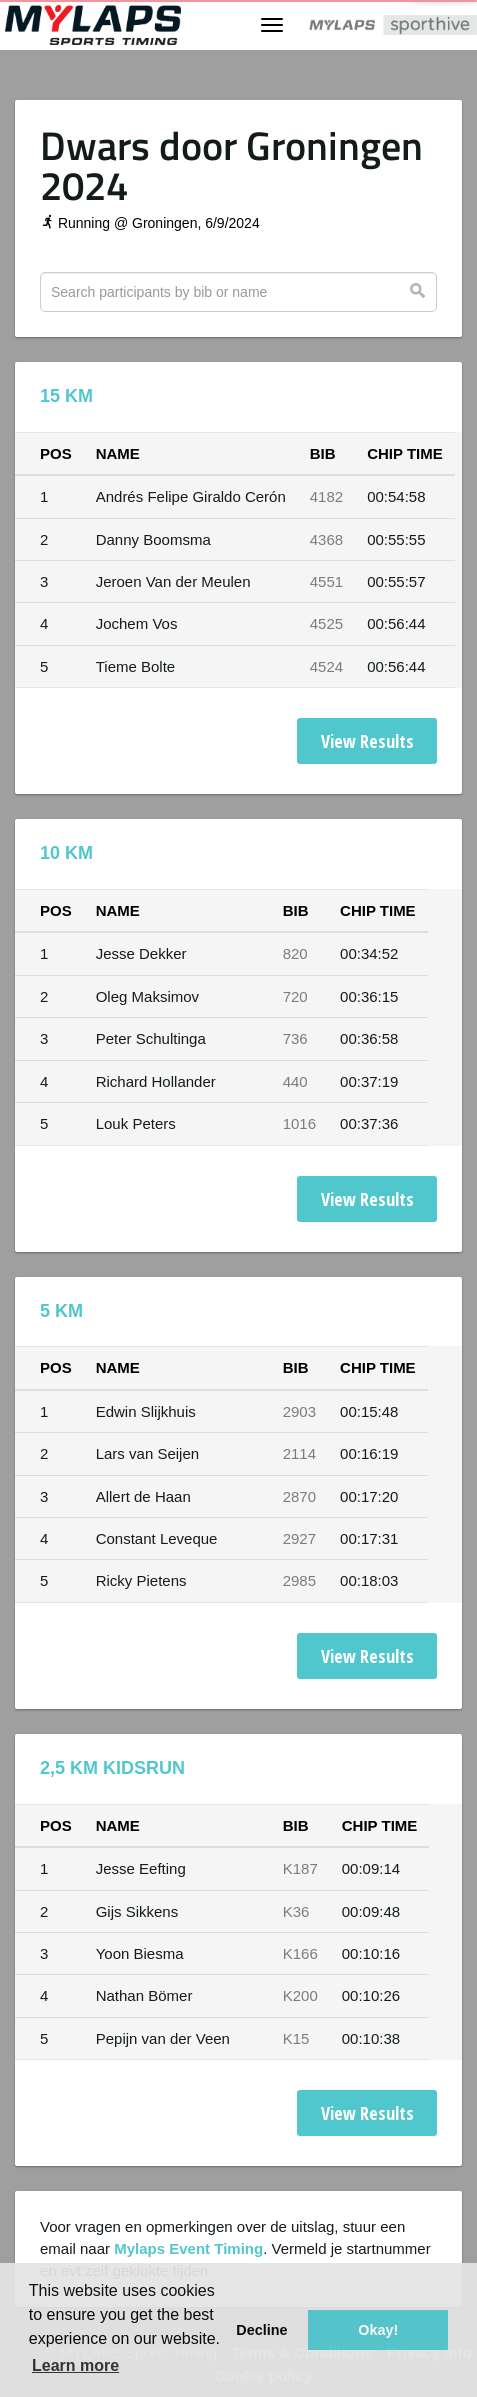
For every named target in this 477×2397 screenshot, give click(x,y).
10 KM (66, 853)
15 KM (66, 396)
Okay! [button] (378, 2330)
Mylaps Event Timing (188, 2248)
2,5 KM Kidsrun (112, 1768)
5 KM (61, 1311)
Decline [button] (261, 2330)
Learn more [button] (75, 2365)
